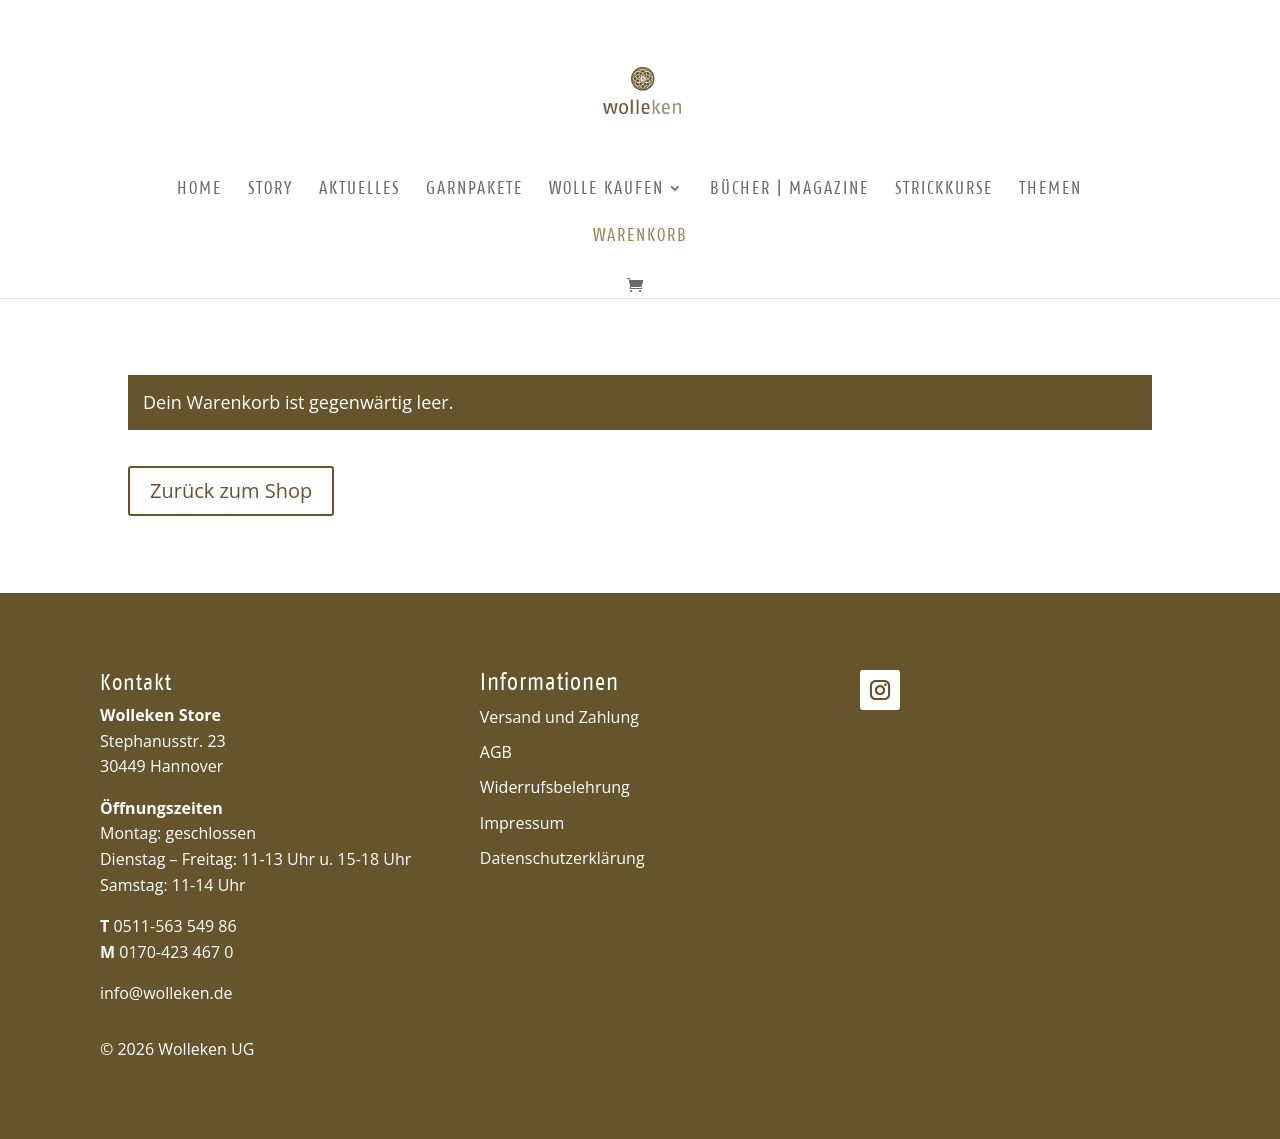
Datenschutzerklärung (562, 858)
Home (199, 189)
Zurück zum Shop (231, 490)
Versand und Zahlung (559, 717)
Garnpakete (474, 189)
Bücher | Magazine (789, 189)
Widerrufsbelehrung (555, 787)
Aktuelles (359, 189)
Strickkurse (944, 189)
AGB (496, 752)
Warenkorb (640, 236)
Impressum (522, 823)
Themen (1050, 189)
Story (270, 189)
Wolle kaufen (606, 189)
